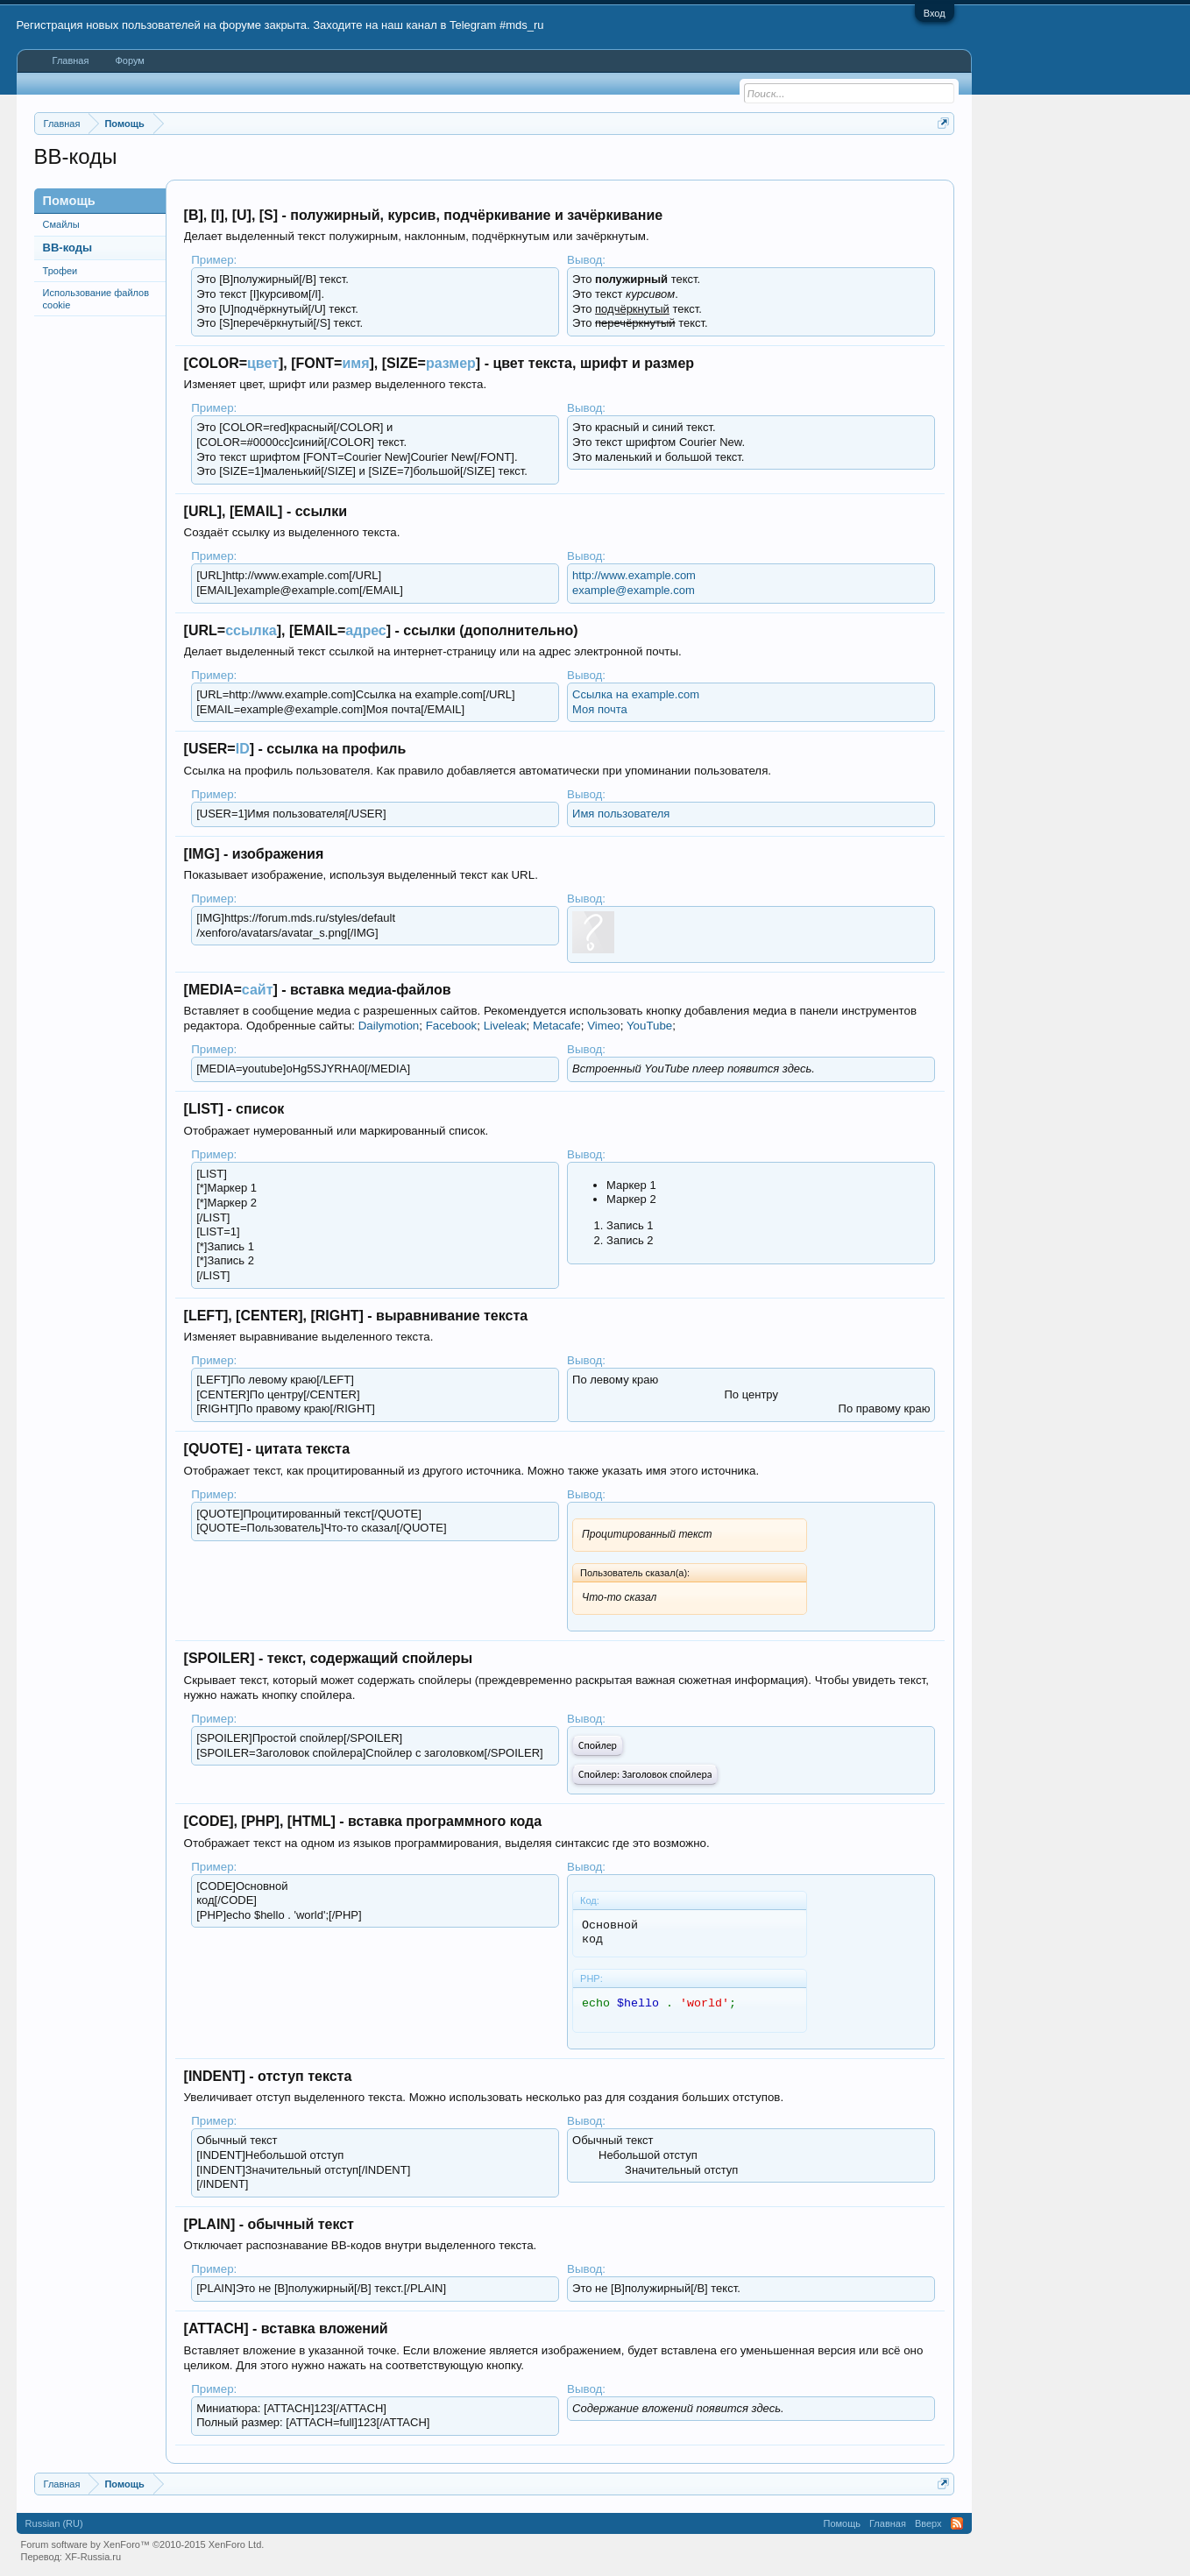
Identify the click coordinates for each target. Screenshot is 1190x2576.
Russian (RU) (54, 2523)
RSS (957, 2523)
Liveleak (505, 1025)
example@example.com (633, 590)
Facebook (452, 1025)
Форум (129, 60)
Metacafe (557, 1025)
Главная (71, 60)
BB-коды (68, 247)
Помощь (842, 2523)
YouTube (649, 1025)
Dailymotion (389, 1025)
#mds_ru (521, 25)
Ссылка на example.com (635, 694)
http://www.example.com (634, 575)
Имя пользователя (620, 813)
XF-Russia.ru (93, 2556)
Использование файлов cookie (96, 298)
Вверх (928, 2523)
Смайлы (61, 224)
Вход (935, 13)
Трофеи (60, 270)
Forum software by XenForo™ (143, 2544)
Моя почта (599, 709)
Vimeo (603, 1025)
